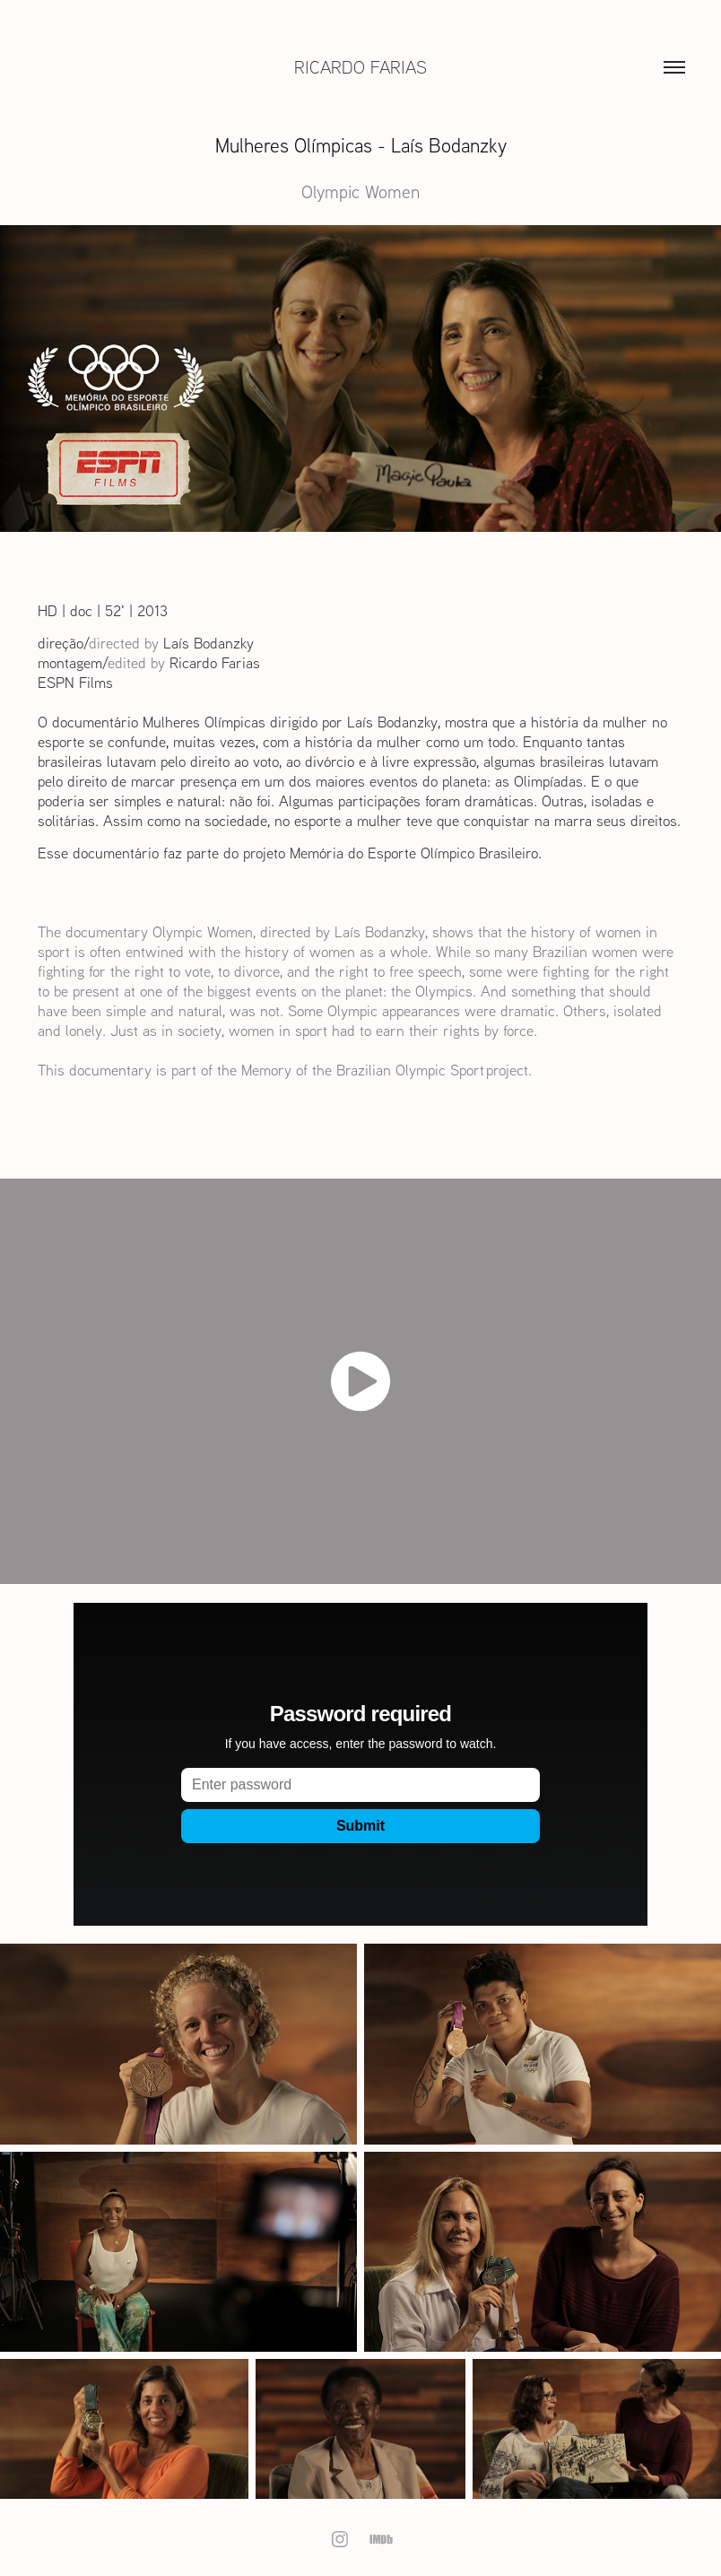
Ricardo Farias (360, 67)
